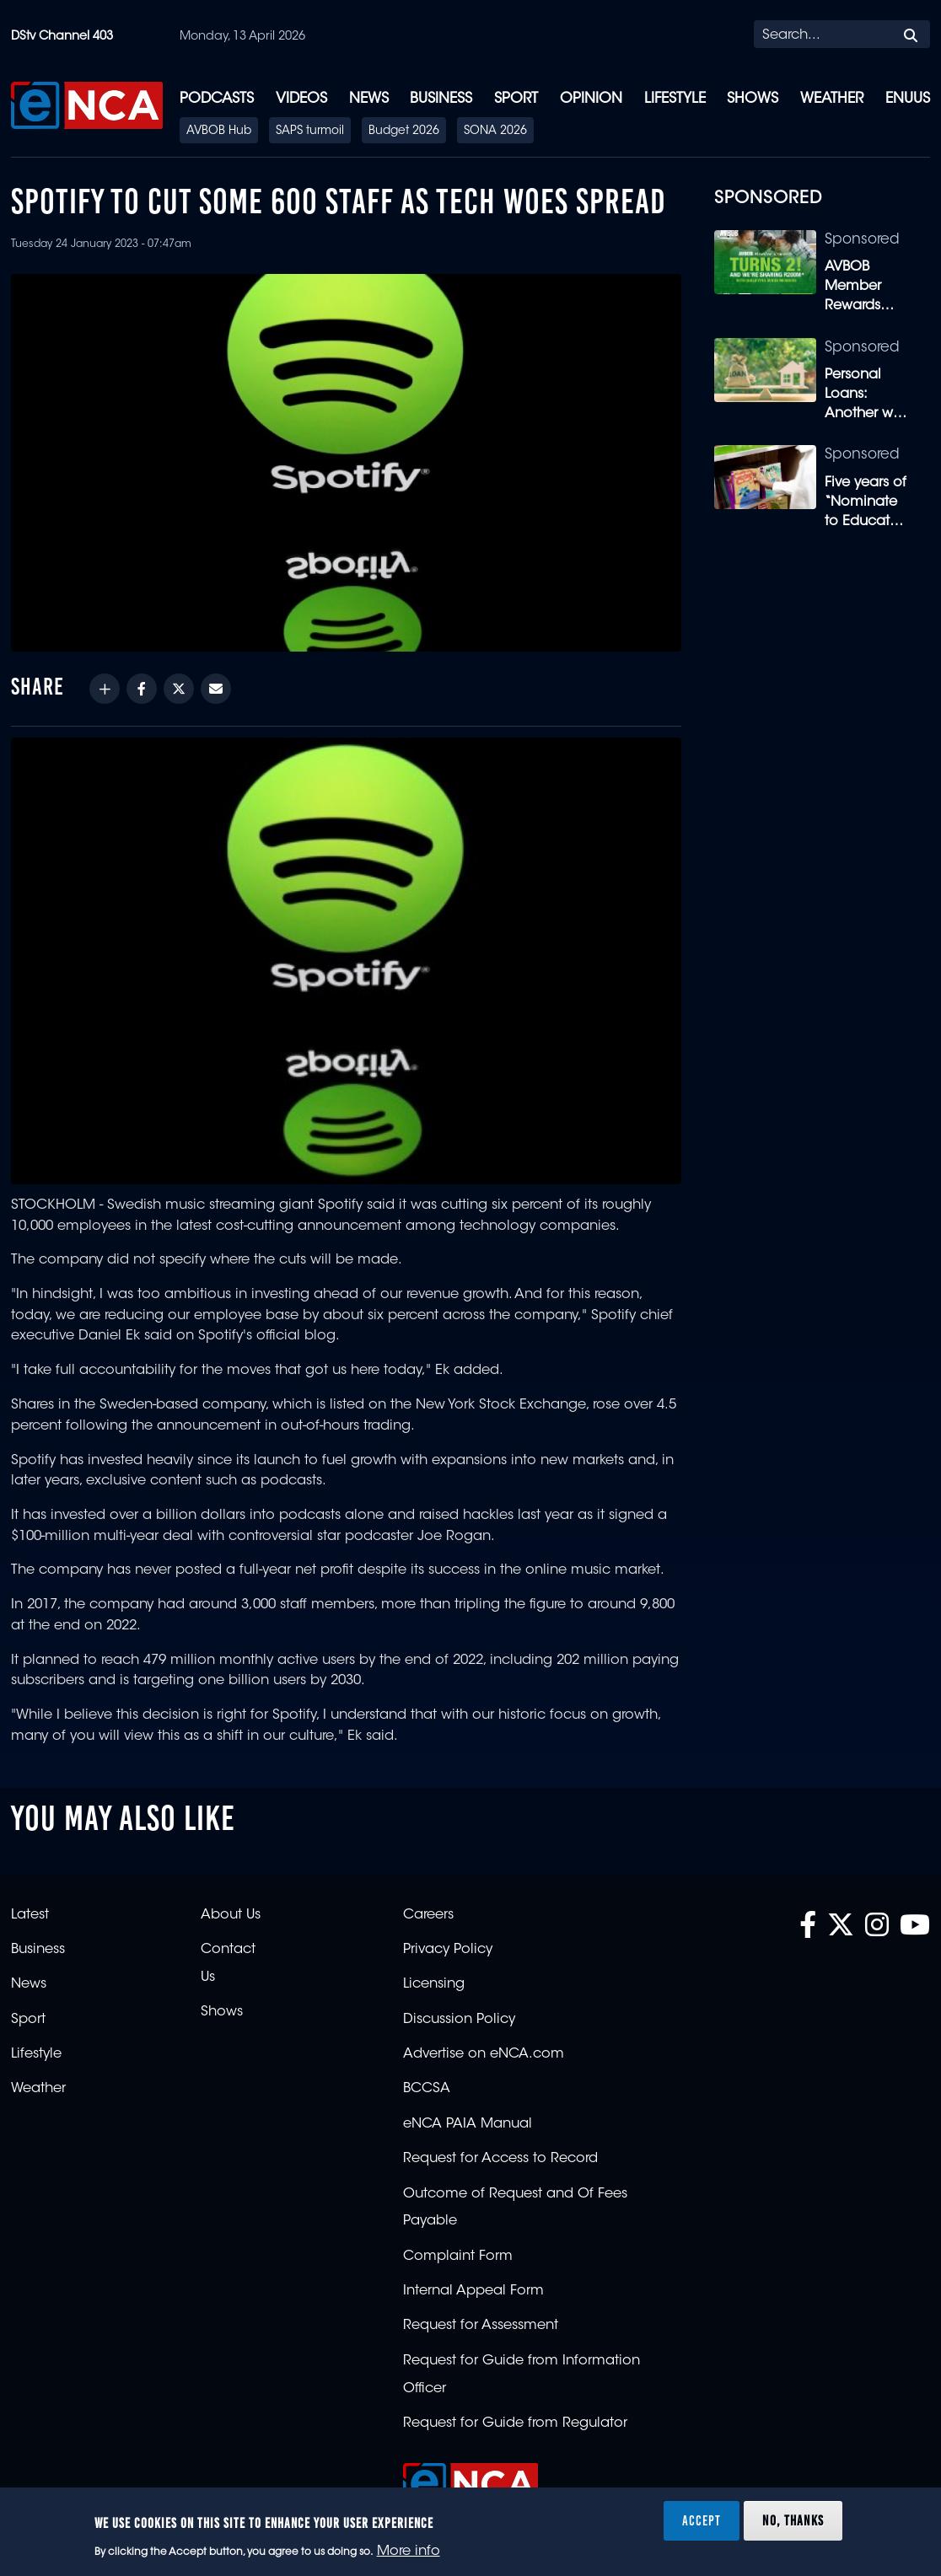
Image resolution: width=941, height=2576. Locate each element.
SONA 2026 (495, 131)
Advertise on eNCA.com (483, 2054)
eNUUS (907, 99)
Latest (30, 1915)
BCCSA (426, 2089)
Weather (831, 99)
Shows (752, 99)
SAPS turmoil (310, 131)
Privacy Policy (447, 1949)
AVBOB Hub (218, 131)
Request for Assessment (480, 2325)
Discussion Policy (459, 2019)
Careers (428, 1915)
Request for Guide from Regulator (515, 2423)
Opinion (591, 99)
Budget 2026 (403, 131)
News (369, 99)
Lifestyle (675, 99)
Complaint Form (458, 2256)
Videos (301, 99)
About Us (231, 1915)
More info (408, 2551)
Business (441, 99)
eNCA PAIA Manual (467, 2124)
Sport (516, 99)
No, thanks (793, 2520)
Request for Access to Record (500, 2158)
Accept (701, 2520)
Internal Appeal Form (473, 2291)
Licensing (434, 1984)
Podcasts (217, 99)
